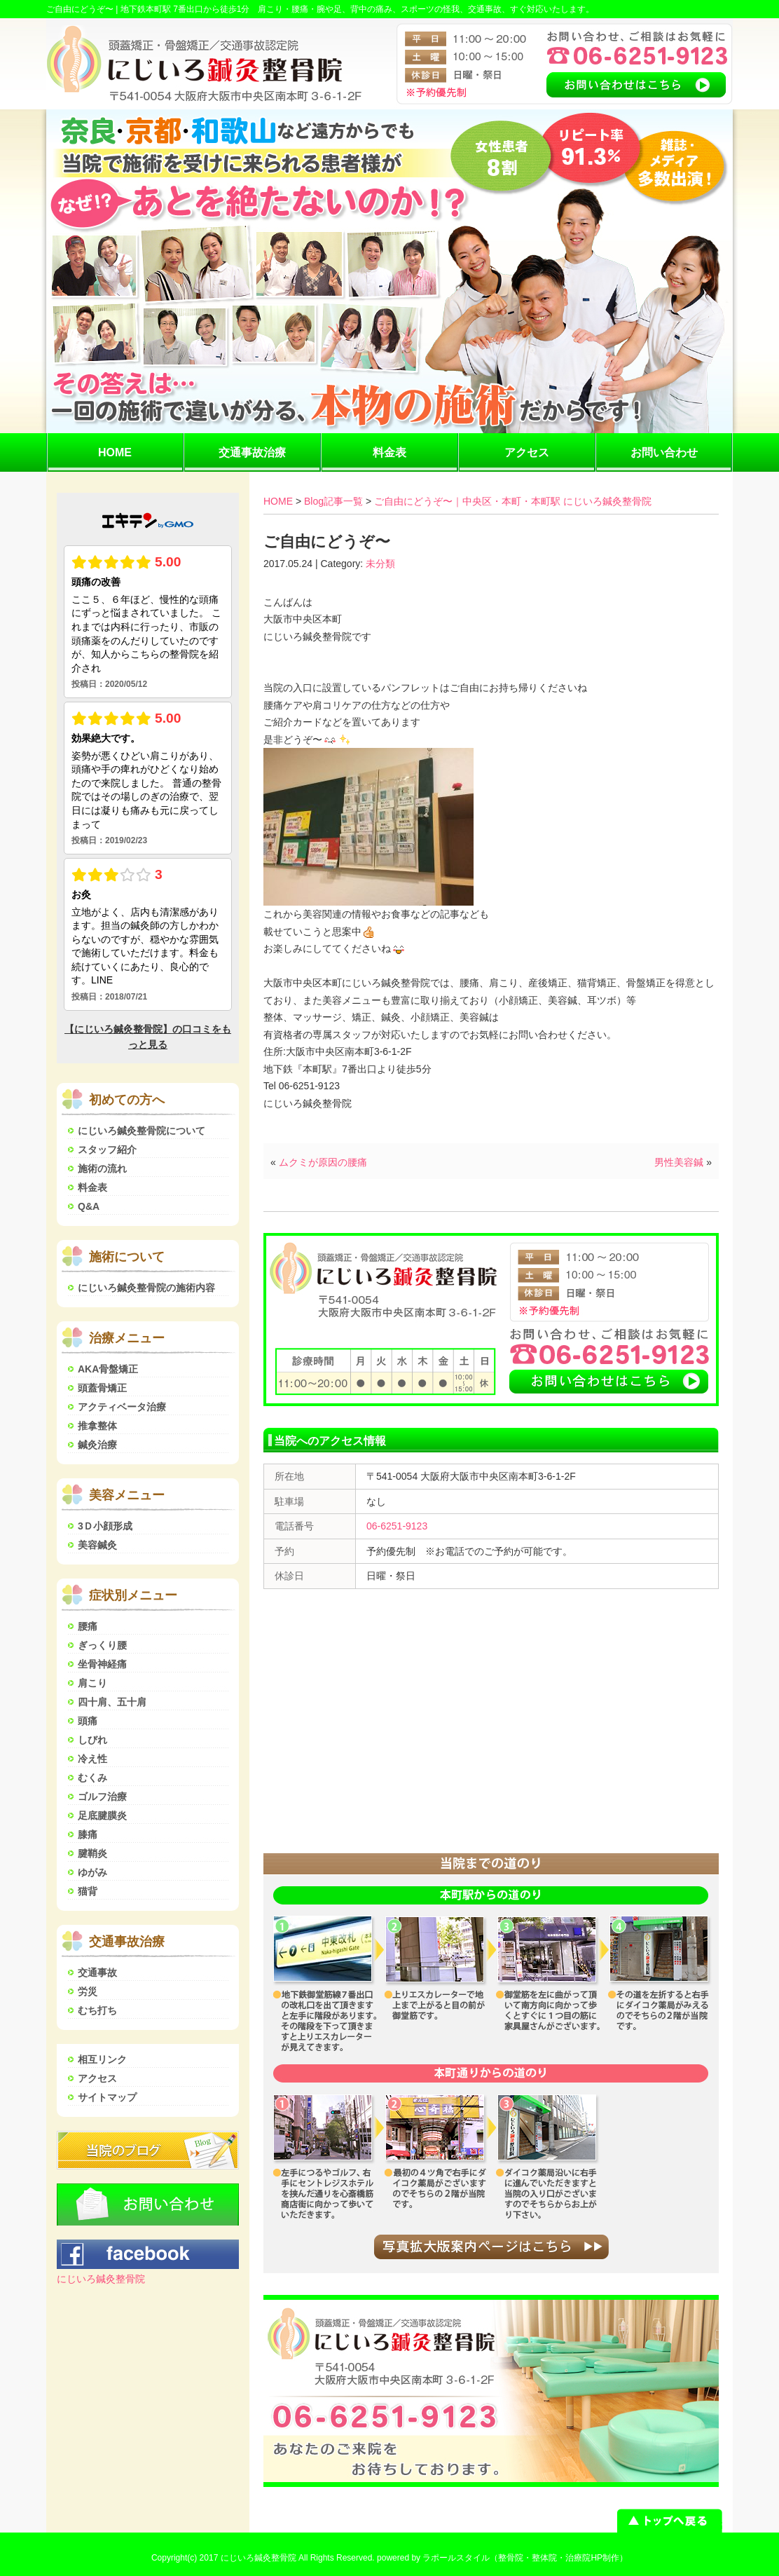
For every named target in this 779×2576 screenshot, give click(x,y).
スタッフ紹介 (107, 1149)
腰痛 (87, 1626)
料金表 (389, 452)
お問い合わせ (664, 452)
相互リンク (102, 2059)
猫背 (87, 1891)
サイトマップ (107, 2097)
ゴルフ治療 (102, 1796)
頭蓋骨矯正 (102, 1387)
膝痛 (87, 1834)
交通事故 (97, 1972)
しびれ (92, 1739)
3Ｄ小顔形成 (105, 1526)
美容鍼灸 (97, 1545)
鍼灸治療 (97, 1444)
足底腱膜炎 (102, 1815)
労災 (87, 1991)
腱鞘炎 (92, 1853)
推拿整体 (97, 1425)
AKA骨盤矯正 (108, 1369)
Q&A (88, 1206)
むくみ (92, 1777)
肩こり (92, 1683)
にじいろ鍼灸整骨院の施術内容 (146, 1287)
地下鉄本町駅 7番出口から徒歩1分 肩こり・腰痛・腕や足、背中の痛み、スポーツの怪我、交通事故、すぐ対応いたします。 (357, 9)
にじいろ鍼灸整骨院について (141, 1130)
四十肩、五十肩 (112, 1702)
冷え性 (92, 1758)
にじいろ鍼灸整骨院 (101, 2278)
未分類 (380, 563)
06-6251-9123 (396, 1526)
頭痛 (87, 1720)
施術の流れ (102, 1168)
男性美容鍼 (678, 1162)
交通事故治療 (252, 452)
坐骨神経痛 (102, 1664)
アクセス (526, 452)
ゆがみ (92, 1872)
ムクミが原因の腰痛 (323, 1162)
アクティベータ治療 (122, 1406)
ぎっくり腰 (102, 1645)
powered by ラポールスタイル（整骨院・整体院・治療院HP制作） (502, 2558)
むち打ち (97, 2010)
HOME (115, 452)
